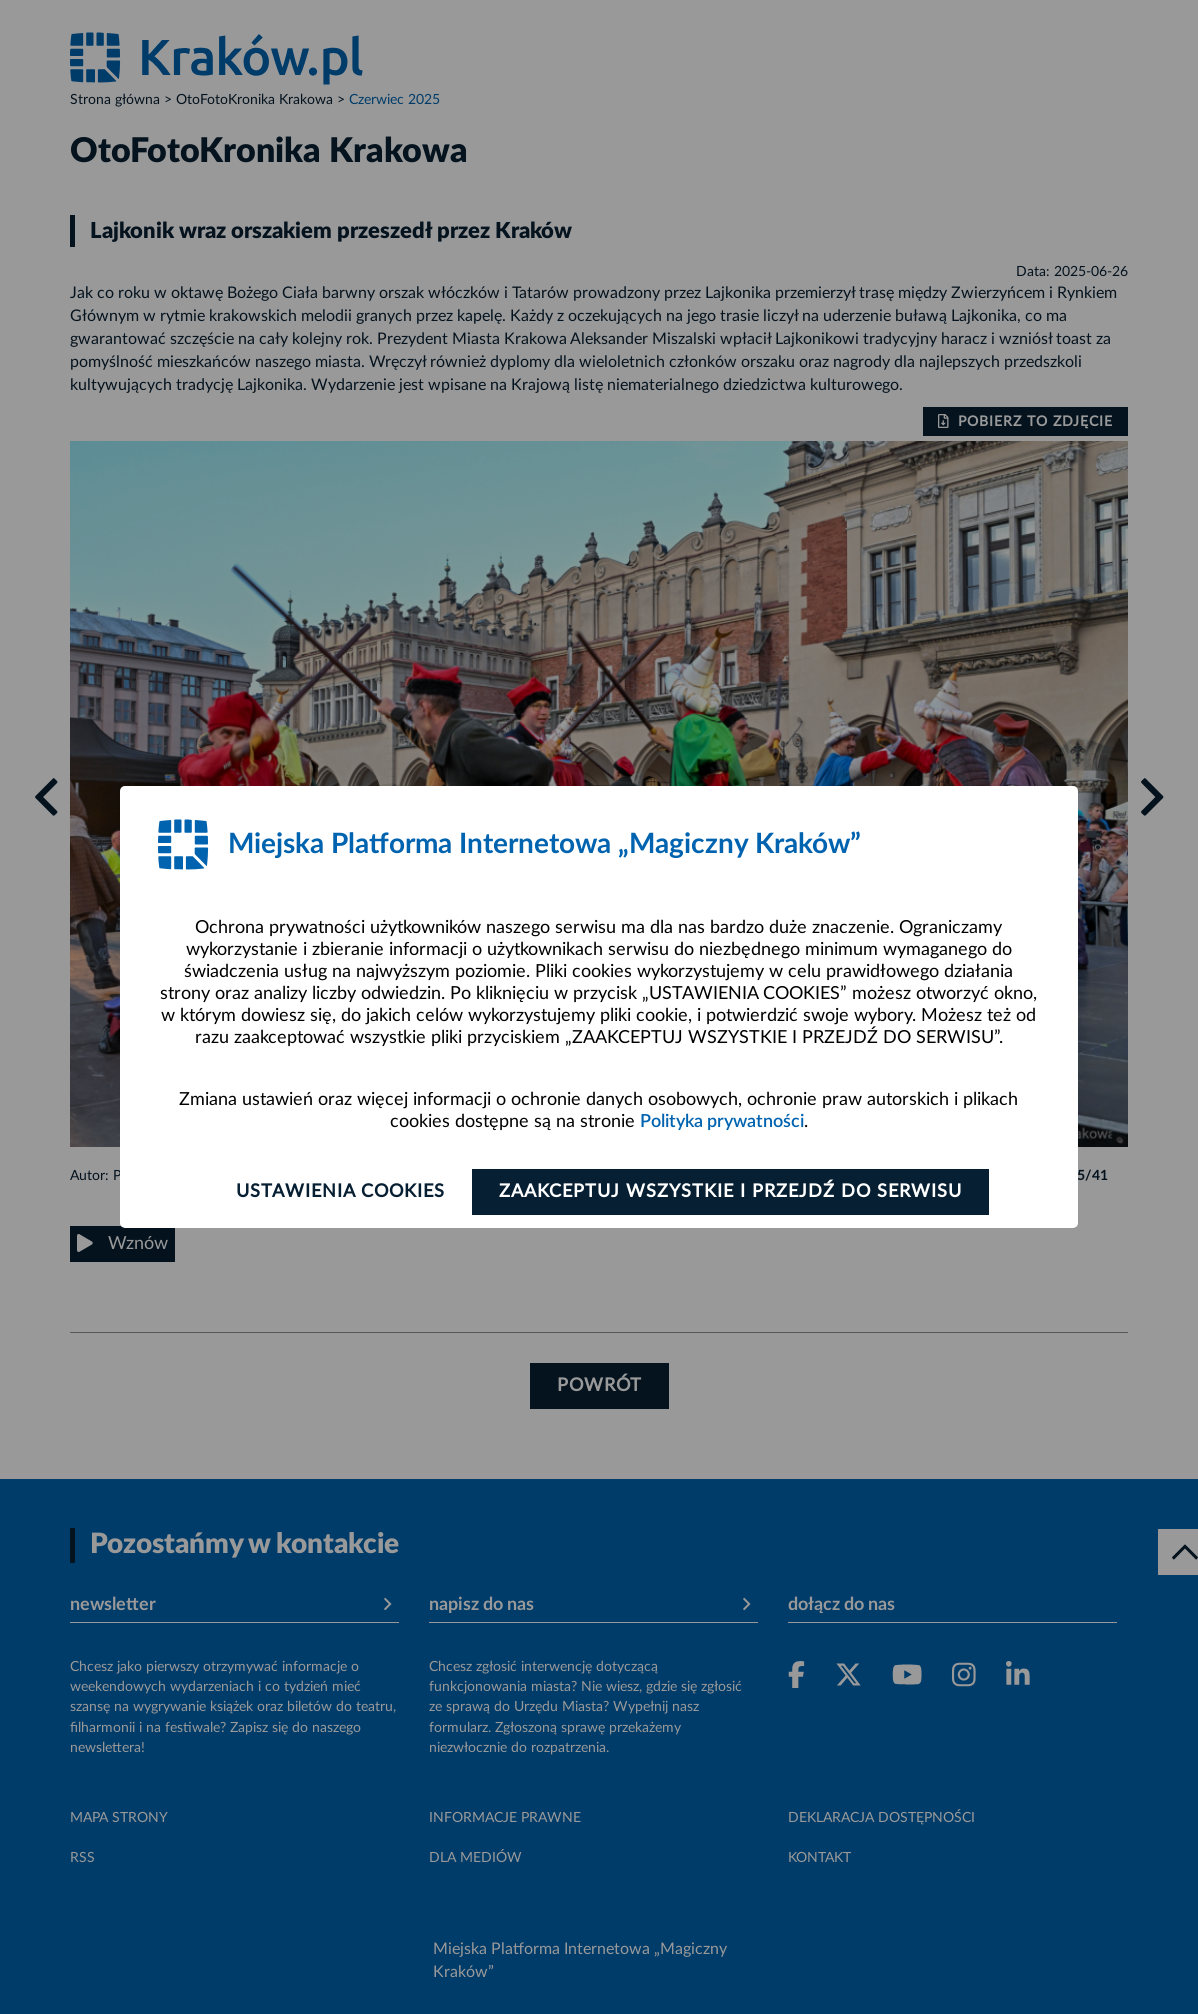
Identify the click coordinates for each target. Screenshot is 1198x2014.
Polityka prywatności (722, 1122)
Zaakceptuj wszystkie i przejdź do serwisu (730, 1192)
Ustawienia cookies (340, 1192)
